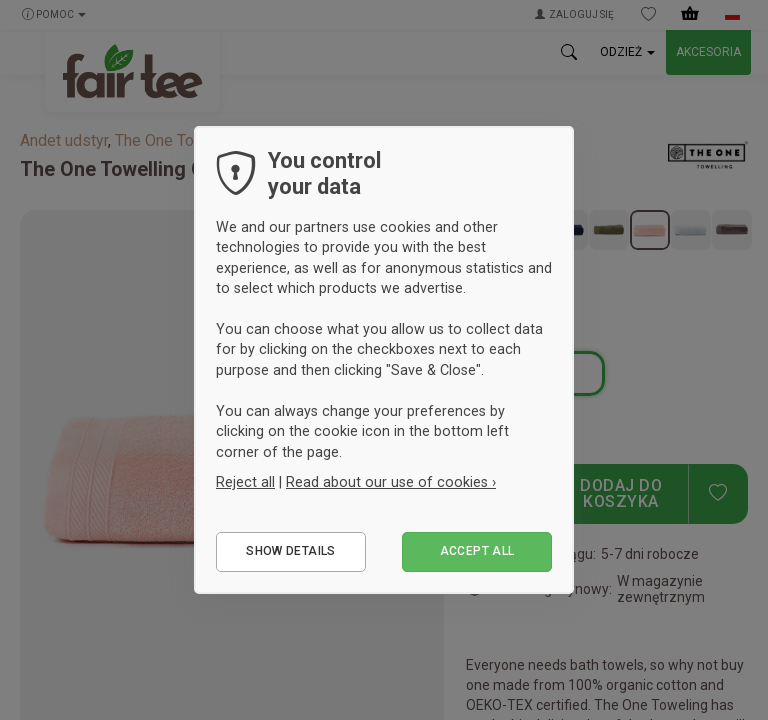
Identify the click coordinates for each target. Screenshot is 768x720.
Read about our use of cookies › (391, 482)
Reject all (245, 482)
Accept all (477, 551)
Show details (290, 551)
